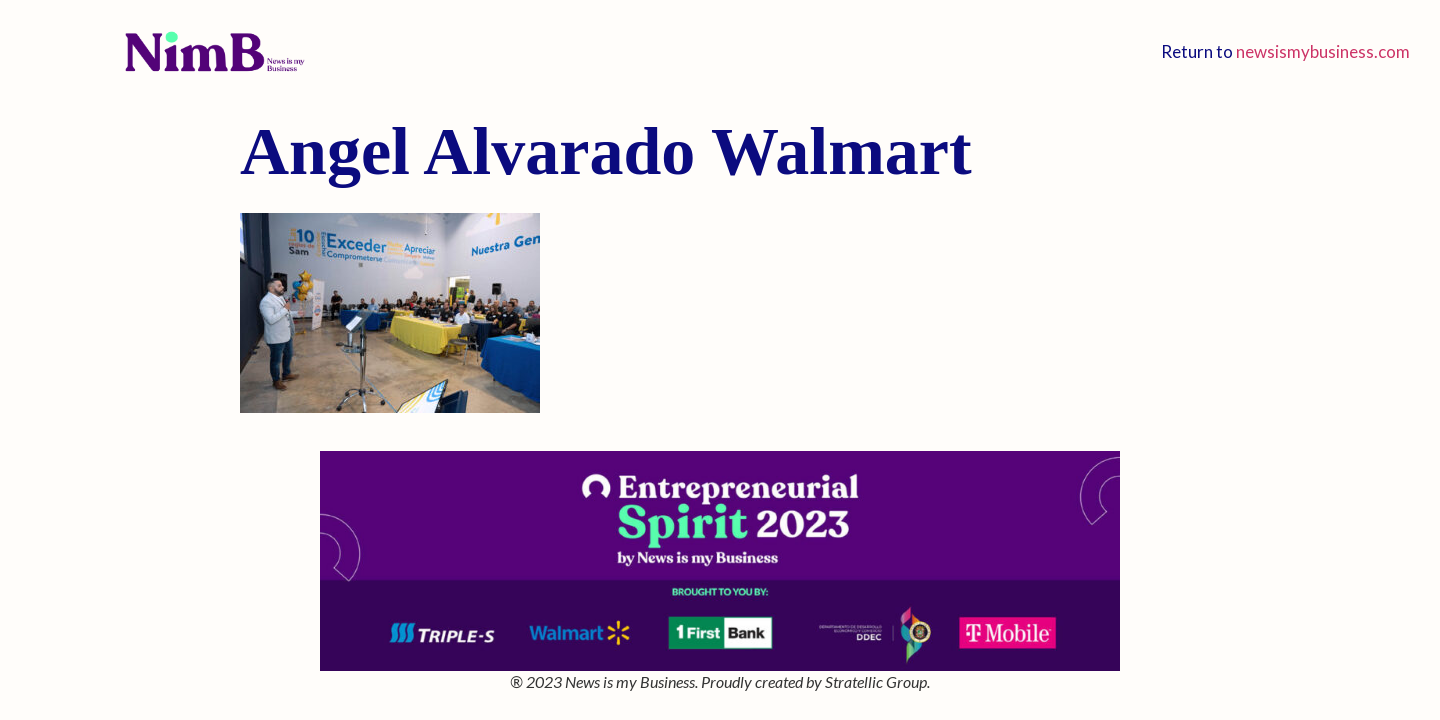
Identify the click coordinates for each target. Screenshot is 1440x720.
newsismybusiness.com (1323, 51)
